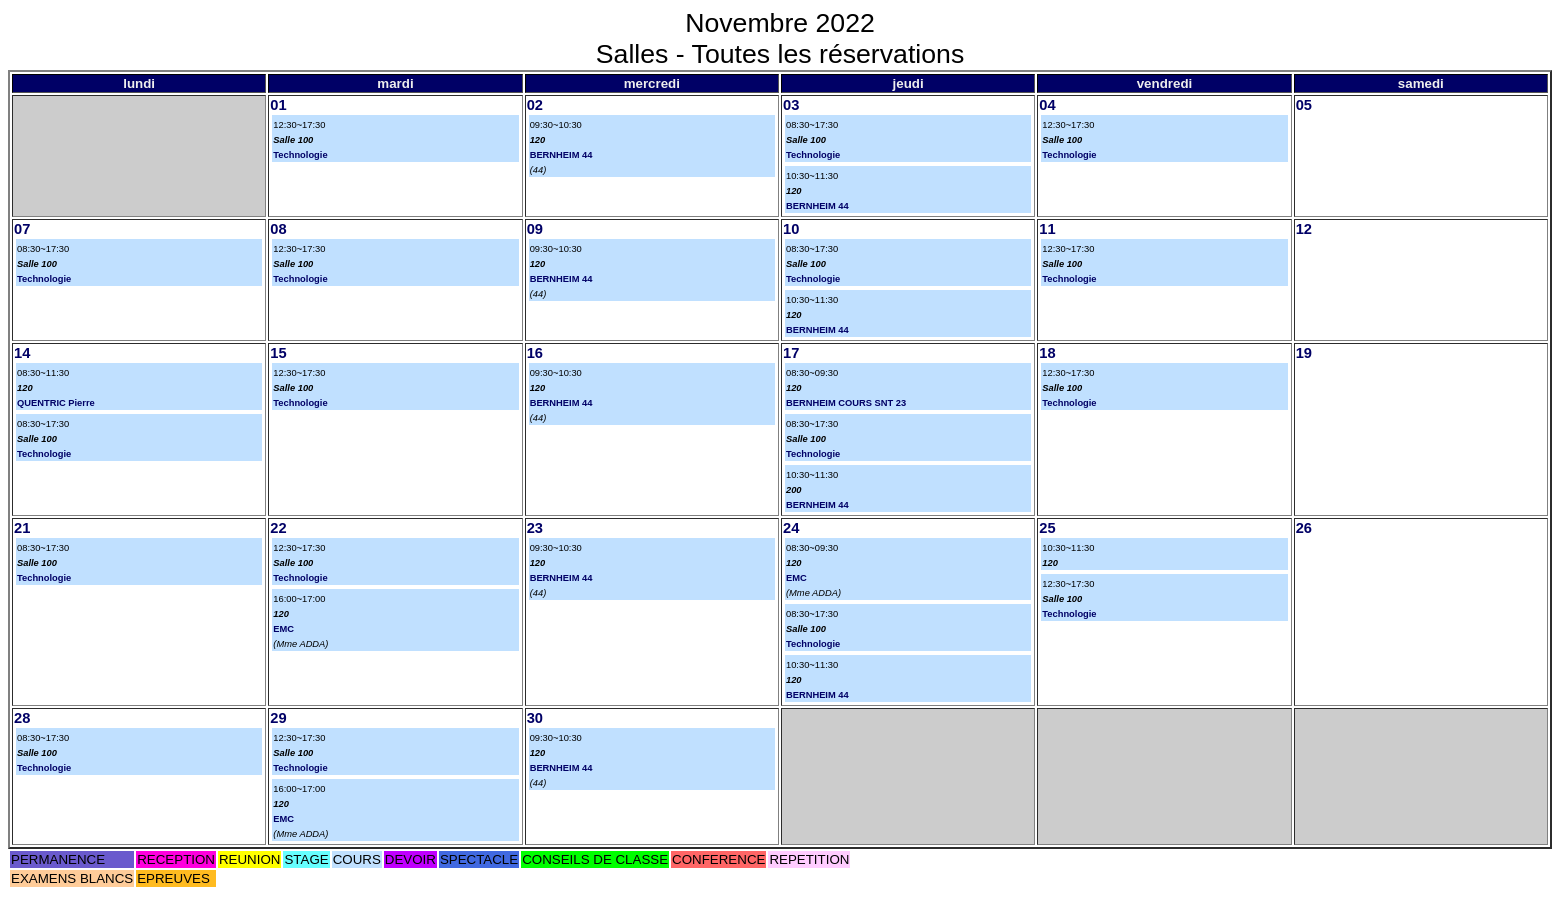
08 (278, 229)
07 (22, 229)
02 (535, 105)
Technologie (300, 155)
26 (1304, 528)
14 (22, 353)
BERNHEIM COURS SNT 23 (846, 403)
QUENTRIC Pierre (56, 403)
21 (22, 528)
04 (1047, 105)
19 (1304, 353)
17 (791, 353)
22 (278, 528)
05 (1304, 105)
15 (278, 353)
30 (535, 718)
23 (535, 528)
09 (535, 229)
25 (1047, 528)
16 (535, 353)
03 (791, 105)
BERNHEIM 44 (561, 155)
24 (791, 528)
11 (1047, 229)
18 (1047, 353)
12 (1304, 229)
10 (791, 229)
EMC (283, 629)
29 (278, 718)
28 (22, 718)
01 (278, 105)
